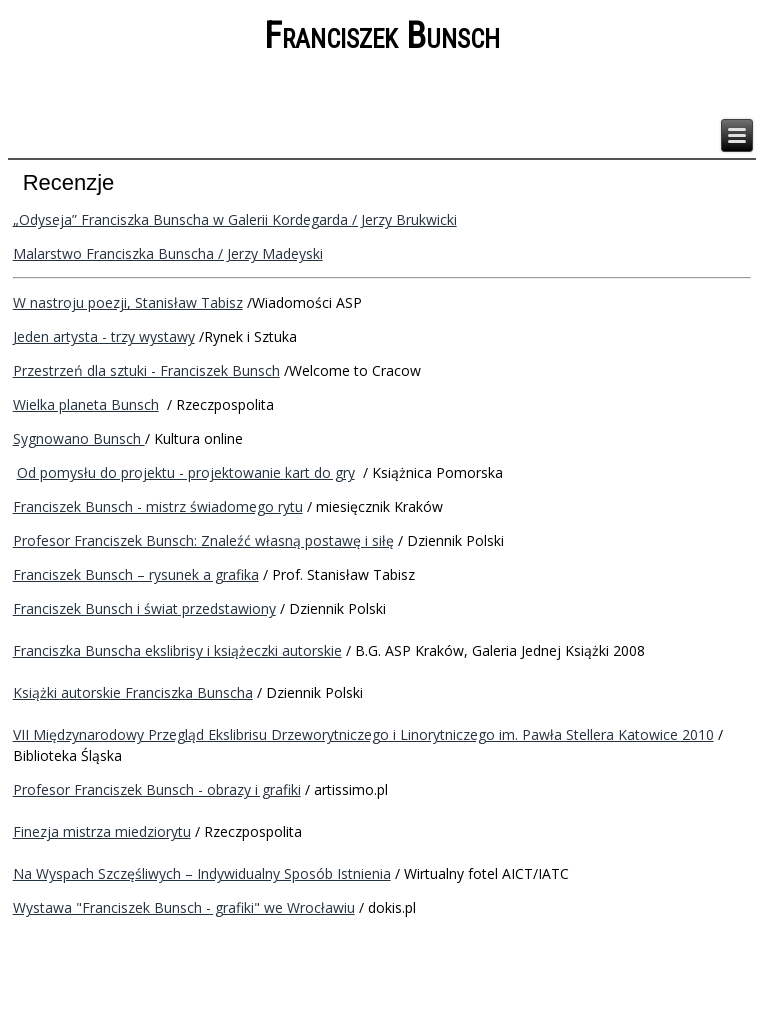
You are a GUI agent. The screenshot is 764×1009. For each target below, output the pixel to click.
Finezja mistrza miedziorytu (102, 831)
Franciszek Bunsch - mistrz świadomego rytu (158, 506)
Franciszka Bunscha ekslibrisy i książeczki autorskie (177, 650)
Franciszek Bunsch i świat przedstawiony (144, 608)
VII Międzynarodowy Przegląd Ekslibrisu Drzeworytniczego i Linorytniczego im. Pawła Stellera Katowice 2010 (363, 734)
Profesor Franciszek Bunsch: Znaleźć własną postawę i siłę (203, 540)
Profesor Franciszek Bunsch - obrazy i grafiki (157, 789)
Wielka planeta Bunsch (86, 404)
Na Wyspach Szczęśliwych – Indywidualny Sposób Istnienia (202, 873)
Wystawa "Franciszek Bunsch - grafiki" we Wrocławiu (184, 907)
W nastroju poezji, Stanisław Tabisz (128, 302)
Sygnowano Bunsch (79, 438)
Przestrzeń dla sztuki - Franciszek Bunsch (146, 370)
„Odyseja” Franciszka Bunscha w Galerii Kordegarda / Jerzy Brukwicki (235, 219)
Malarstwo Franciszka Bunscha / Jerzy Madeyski (168, 253)
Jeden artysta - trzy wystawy (104, 336)
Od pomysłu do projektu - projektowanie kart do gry (186, 472)
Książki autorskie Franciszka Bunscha (133, 692)
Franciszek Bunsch (382, 36)
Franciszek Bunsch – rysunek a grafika (136, 574)
